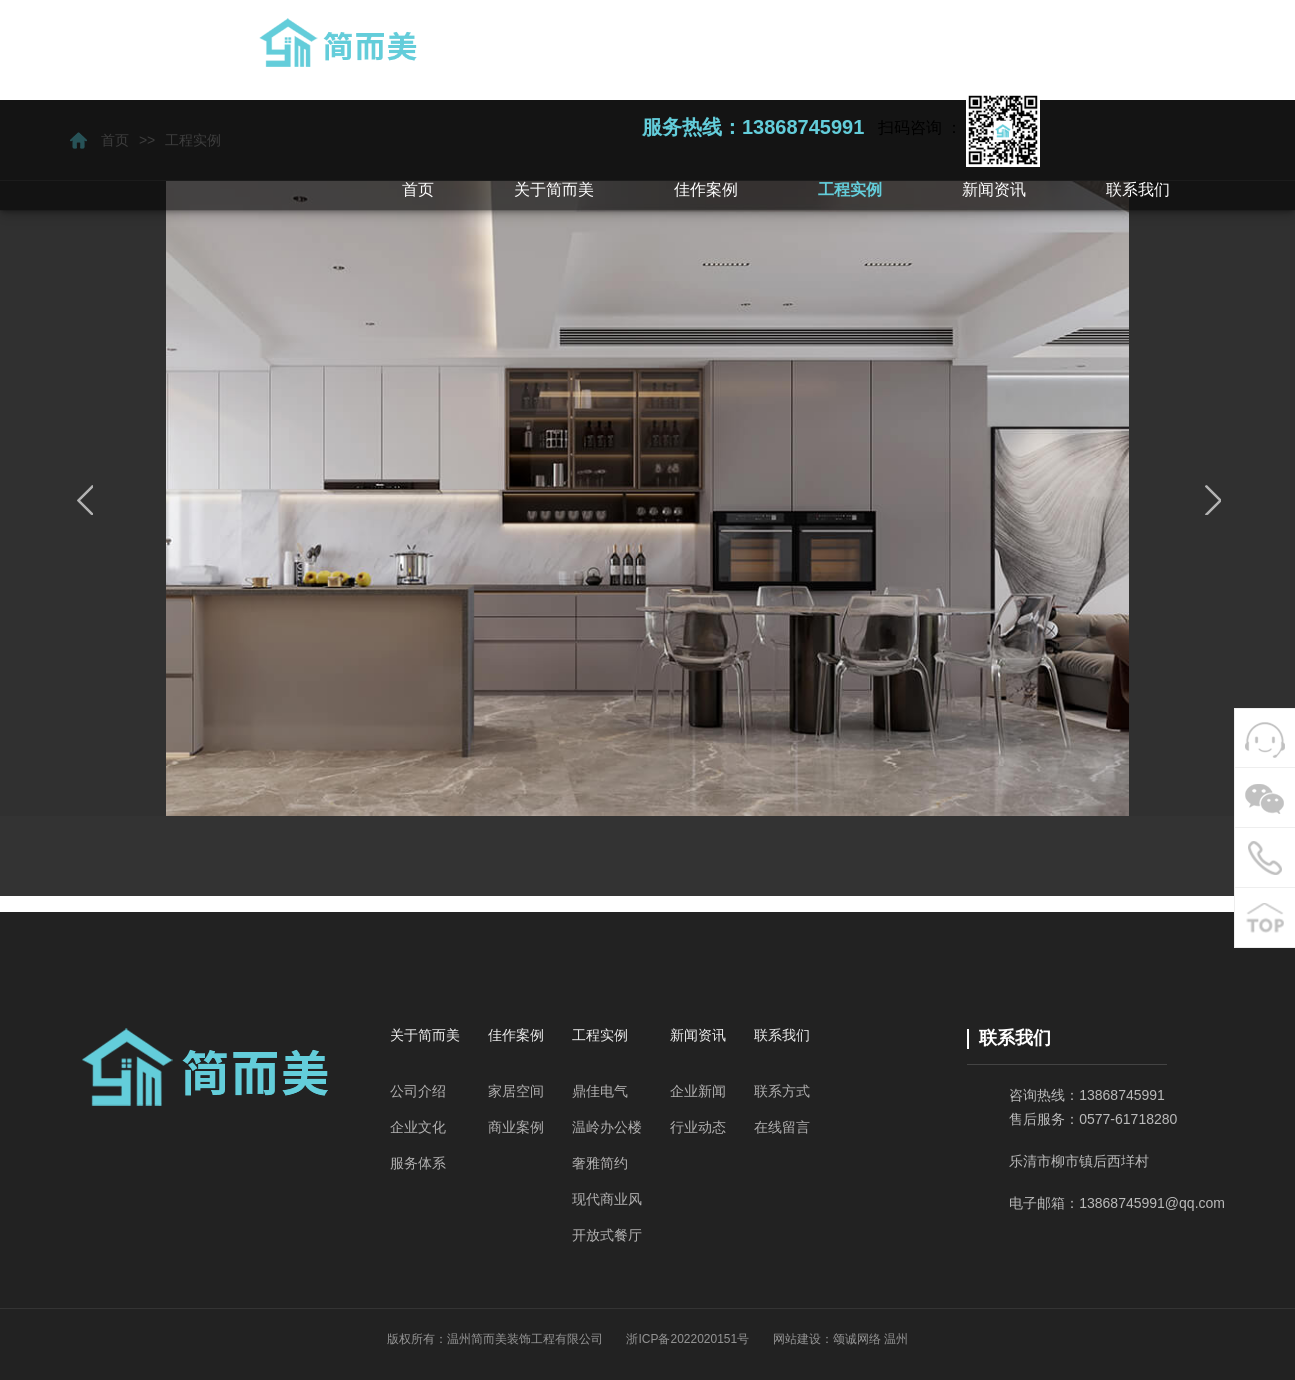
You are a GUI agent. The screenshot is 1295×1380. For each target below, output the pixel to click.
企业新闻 (698, 1091)
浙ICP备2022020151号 (687, 1339)
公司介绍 (418, 1091)
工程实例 (600, 1035)
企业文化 (418, 1127)
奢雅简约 (600, 1163)
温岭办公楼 (607, 1127)
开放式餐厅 (607, 1235)
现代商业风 (607, 1199)
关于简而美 (425, 1035)
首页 (418, 189)
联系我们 (782, 1035)
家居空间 (516, 1091)
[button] (554, 190)
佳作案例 (516, 1035)
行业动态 (698, 1127)
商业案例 (516, 1127)
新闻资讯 (698, 1035)
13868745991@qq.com (1152, 1203)
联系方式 (782, 1091)
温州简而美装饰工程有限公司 (525, 1339)
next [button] (1211, 500)
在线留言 (782, 1127)
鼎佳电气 (600, 1091)
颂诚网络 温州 (870, 1339)
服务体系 (418, 1163)
